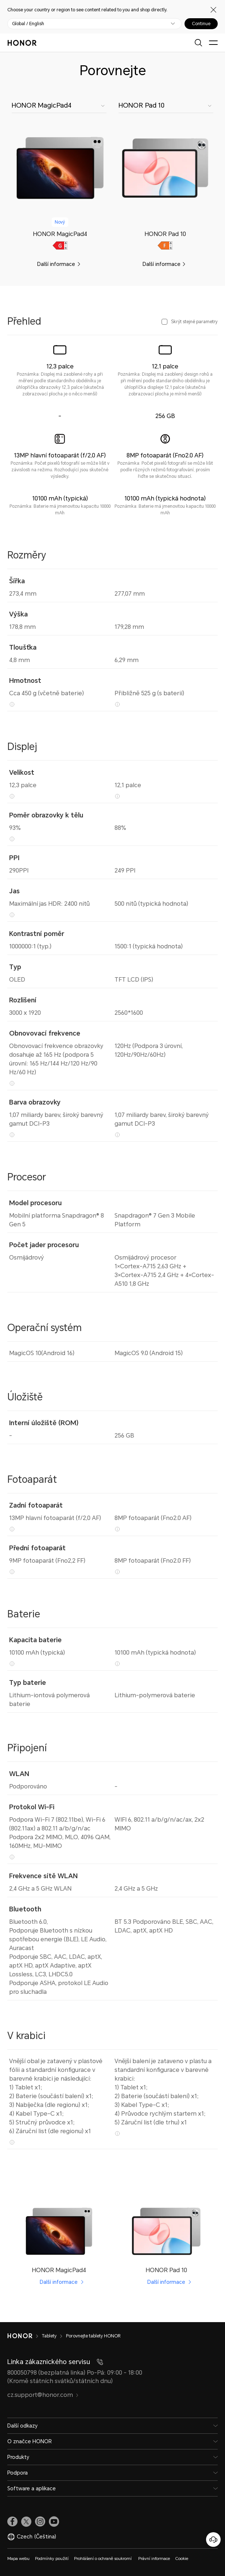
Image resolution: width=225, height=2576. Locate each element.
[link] (60, 168)
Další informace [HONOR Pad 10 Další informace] (166, 2282)
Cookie (181, 2558)
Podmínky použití (52, 2558)
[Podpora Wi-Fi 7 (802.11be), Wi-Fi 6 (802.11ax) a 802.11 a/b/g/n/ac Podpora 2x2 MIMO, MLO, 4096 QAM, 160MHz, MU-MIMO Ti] (12, 1857)
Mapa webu (18, 2558)
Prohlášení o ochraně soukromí (103, 2558)
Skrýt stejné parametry (194, 321)
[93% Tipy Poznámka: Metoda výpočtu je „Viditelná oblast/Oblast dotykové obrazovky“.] (12, 839)
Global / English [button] (28, 23)
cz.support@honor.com (43, 2394)
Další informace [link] (56, 264)
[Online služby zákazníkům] (213, 2539)
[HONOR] (24, 2336)
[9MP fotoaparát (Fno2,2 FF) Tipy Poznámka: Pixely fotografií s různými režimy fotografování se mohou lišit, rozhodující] (12, 1572)
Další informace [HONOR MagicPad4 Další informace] (59, 2282)
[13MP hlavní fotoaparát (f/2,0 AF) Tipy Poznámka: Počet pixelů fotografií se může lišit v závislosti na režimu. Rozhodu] (12, 1529)
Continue (201, 23)
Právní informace (154, 2558)
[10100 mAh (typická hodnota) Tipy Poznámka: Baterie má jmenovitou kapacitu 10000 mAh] (117, 1664)
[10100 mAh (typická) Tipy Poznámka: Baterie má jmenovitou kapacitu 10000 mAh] (12, 1664)
